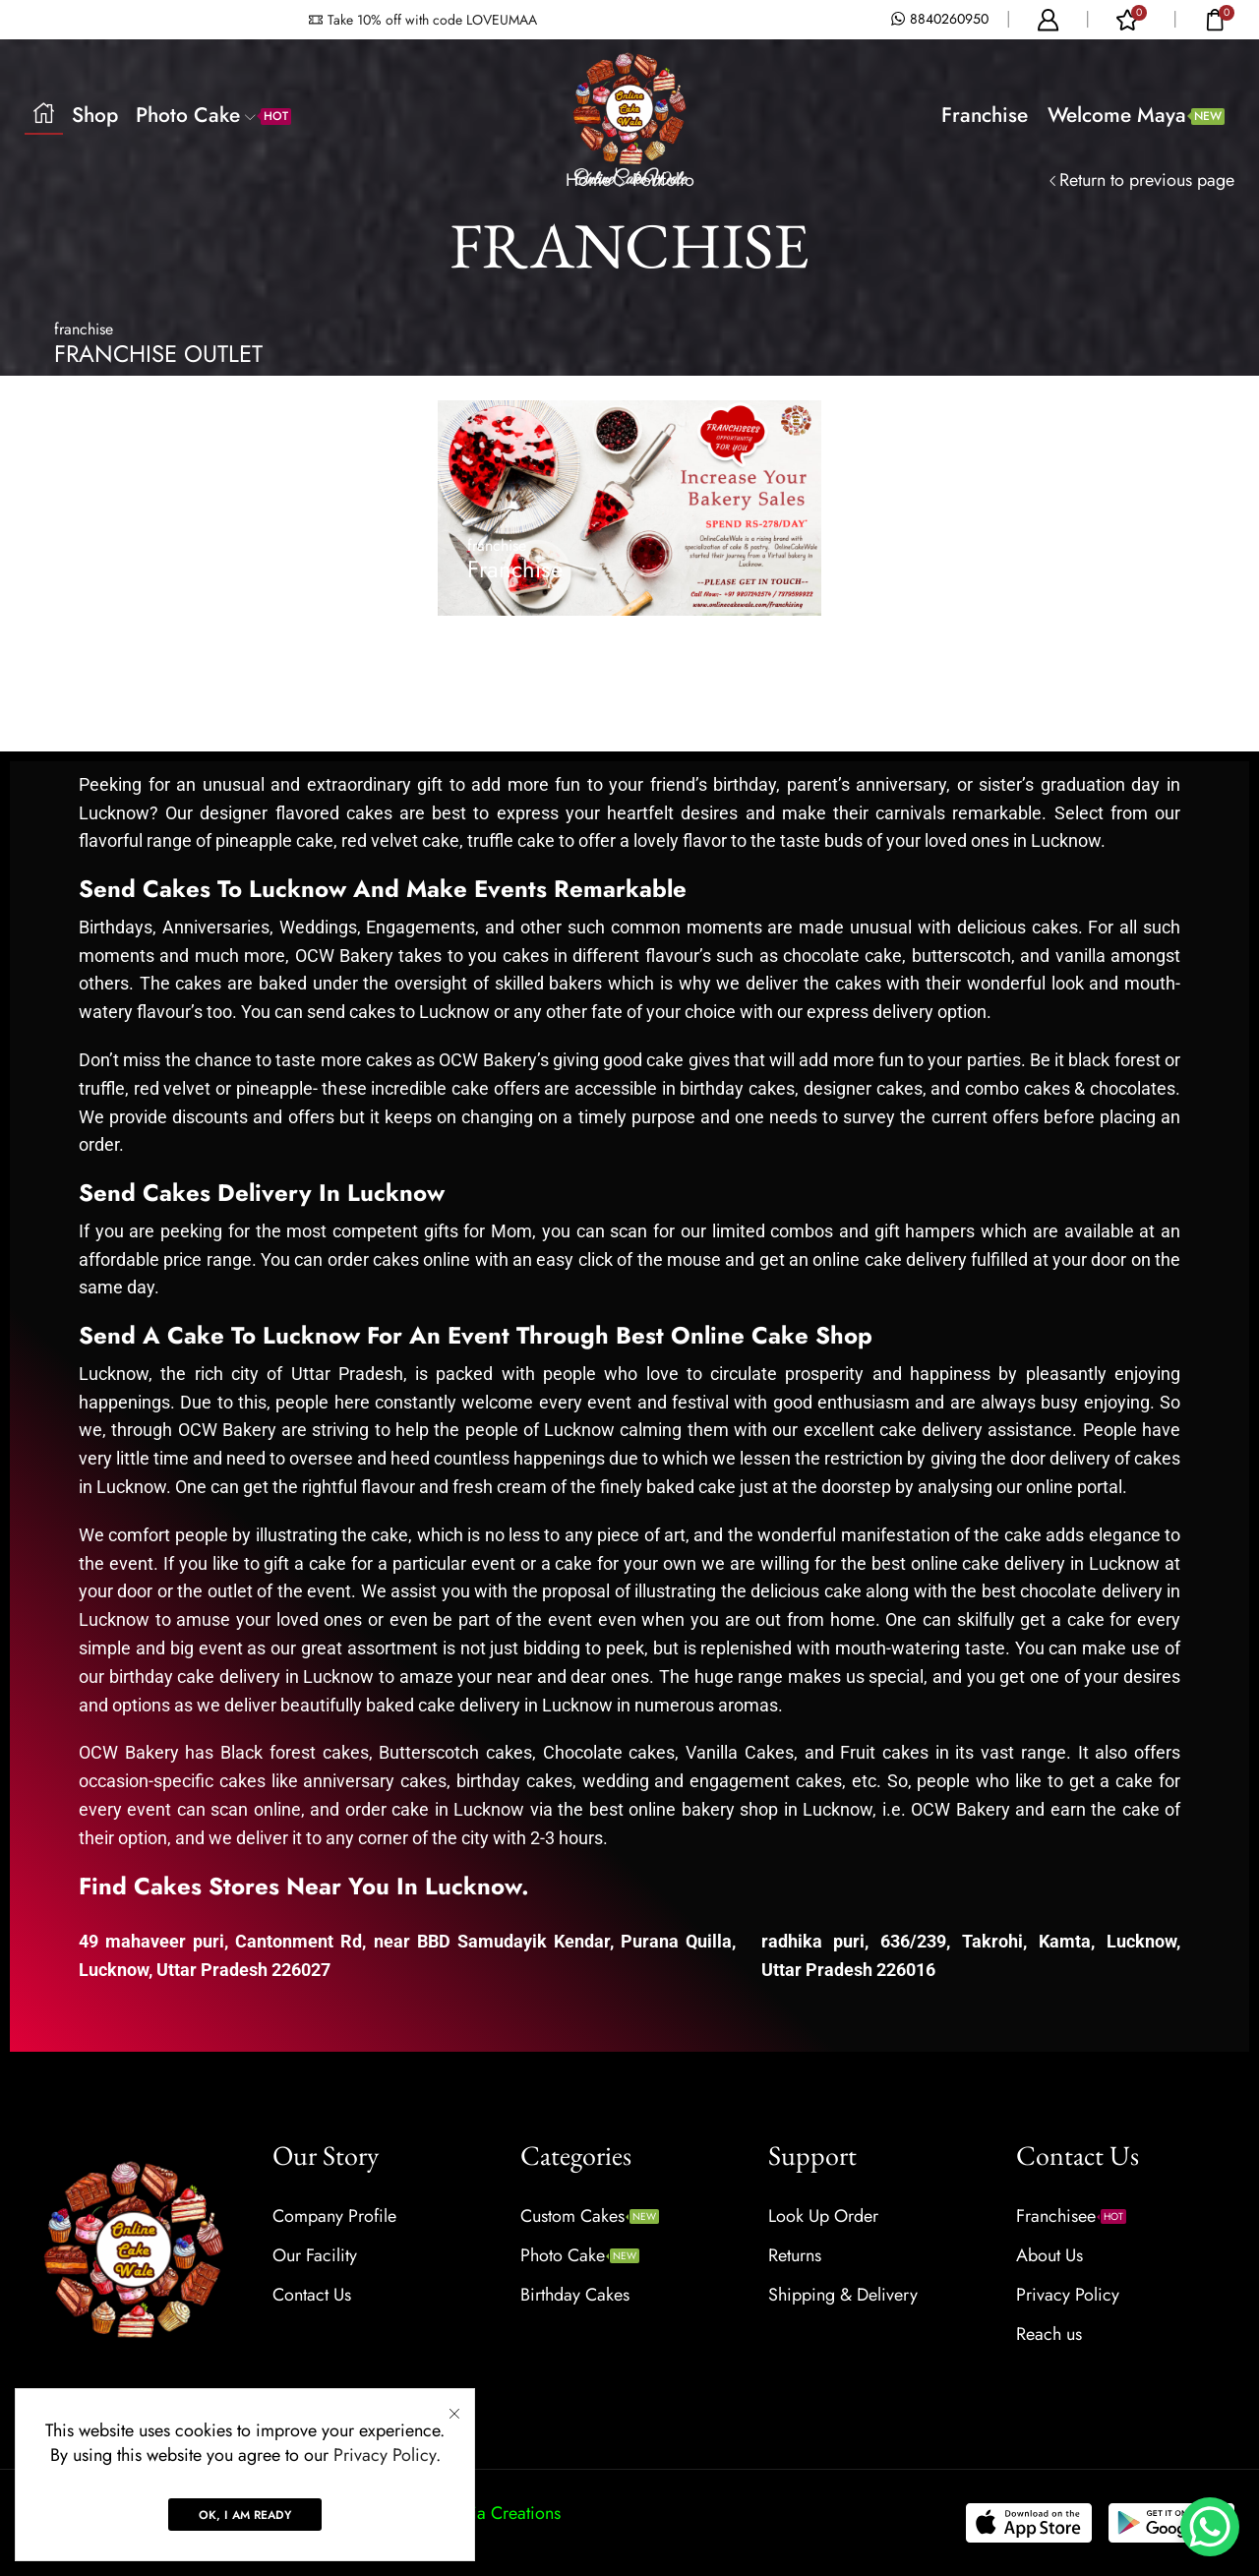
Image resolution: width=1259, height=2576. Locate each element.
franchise (83, 329)
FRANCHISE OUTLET (158, 353)
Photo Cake (213, 115)
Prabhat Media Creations (469, 2513)
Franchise (984, 115)
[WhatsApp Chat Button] (1209, 2526)
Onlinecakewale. (226, 2513)
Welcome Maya (1136, 115)
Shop (95, 115)
